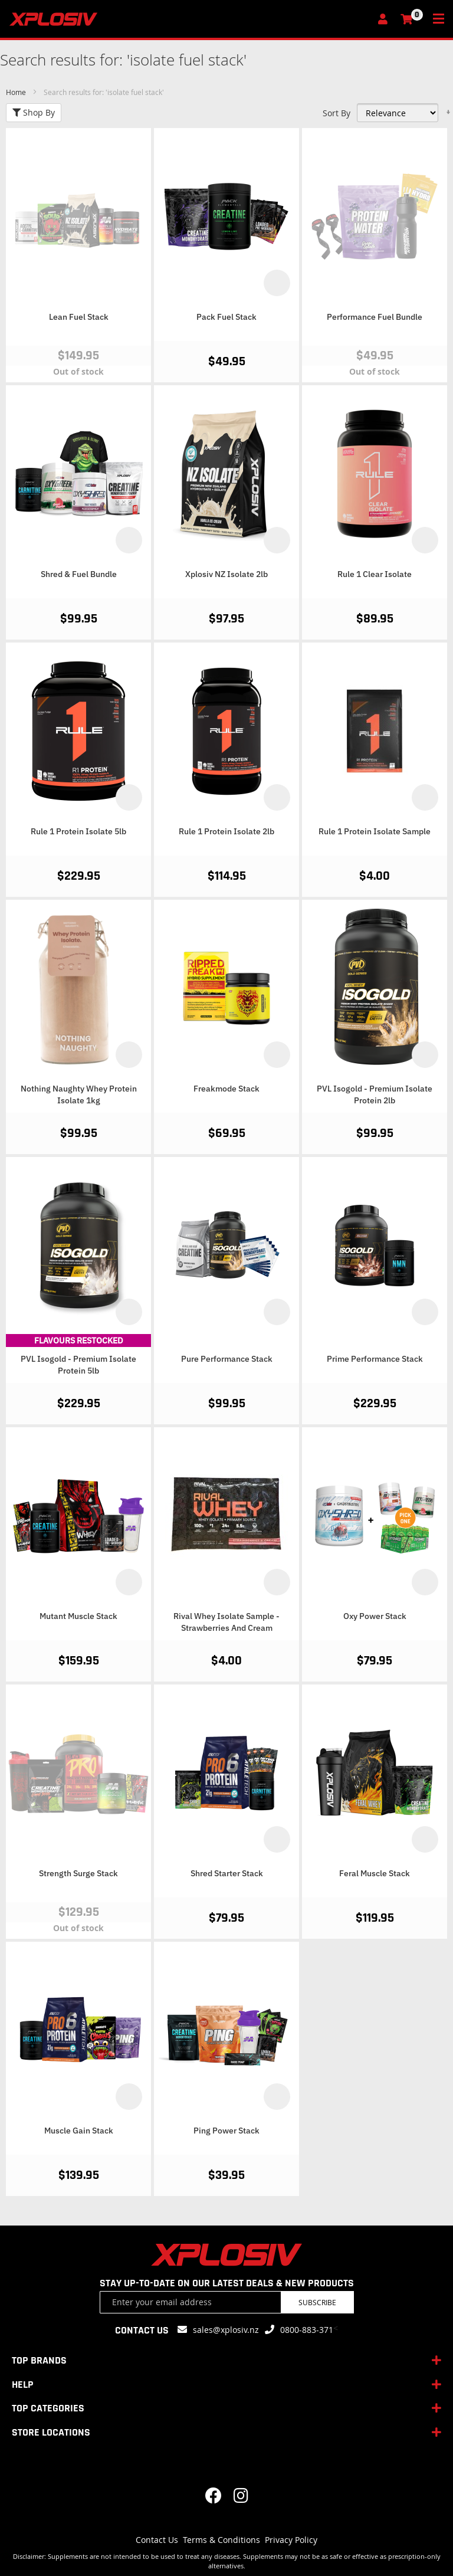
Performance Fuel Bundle (374, 317)
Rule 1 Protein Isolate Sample (375, 831)
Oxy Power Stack (374, 1616)
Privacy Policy (291, 2539)
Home (17, 92)
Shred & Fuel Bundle (79, 574)
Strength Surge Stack (78, 1873)
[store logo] (189, 19)
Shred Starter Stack (227, 1873)
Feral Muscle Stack (374, 1873)
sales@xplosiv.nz (226, 2329)
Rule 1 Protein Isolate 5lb (78, 831)
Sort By (336, 113)
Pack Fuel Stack (226, 317)
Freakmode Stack (226, 1088)
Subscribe (317, 2302)
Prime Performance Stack (375, 1358)
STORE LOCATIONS (51, 2432)
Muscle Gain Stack (78, 2130)
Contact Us (157, 2539)
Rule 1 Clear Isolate (374, 574)
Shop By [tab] (33, 112)
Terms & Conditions (221, 2539)
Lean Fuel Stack (79, 317)
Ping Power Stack (226, 2130)
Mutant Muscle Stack (78, 1616)
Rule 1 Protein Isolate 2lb (226, 831)
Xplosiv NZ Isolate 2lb (226, 574)
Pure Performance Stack (227, 1358)
